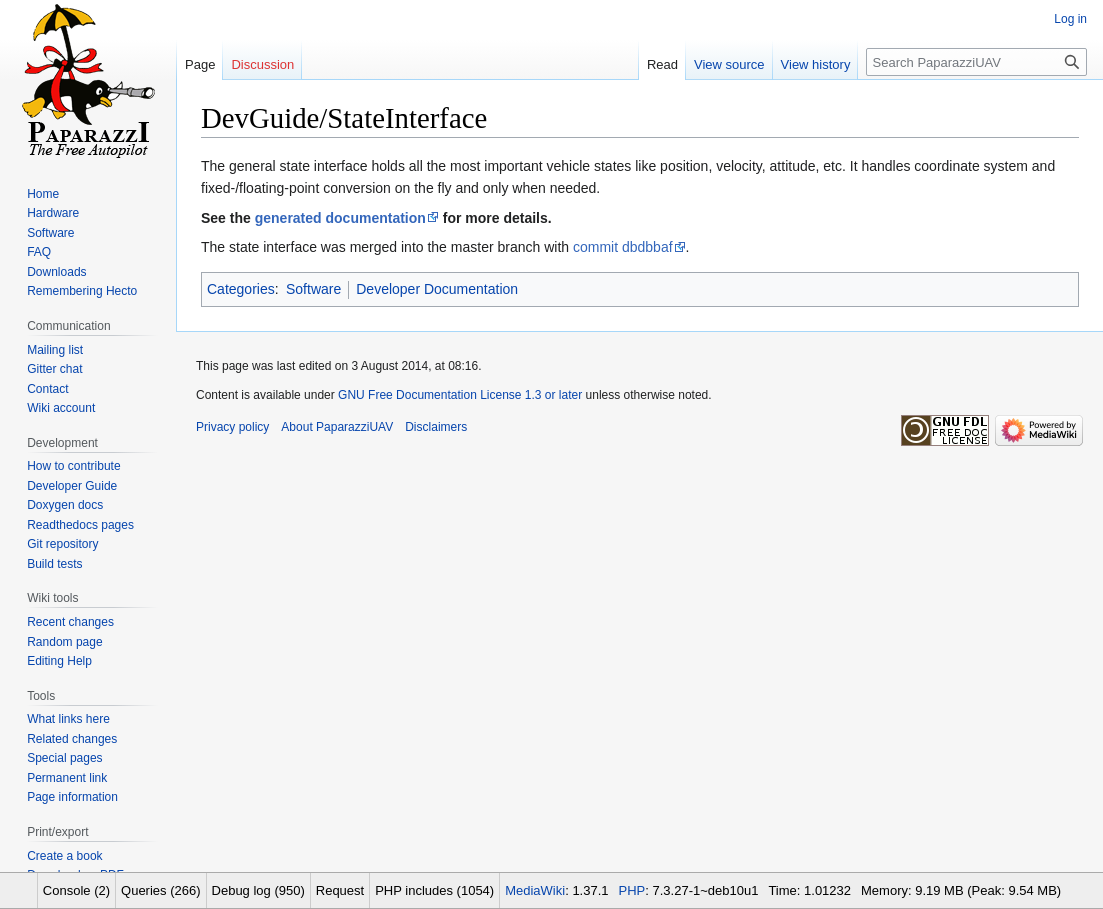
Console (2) (76, 890)
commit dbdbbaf (623, 247)
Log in (1070, 19)
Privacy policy (232, 427)
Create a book (64, 856)
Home (43, 194)
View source (729, 64)
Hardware (53, 213)
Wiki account (61, 408)
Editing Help (59, 661)
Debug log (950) (258, 890)
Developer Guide (72, 486)
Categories (241, 289)
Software (313, 289)
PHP (632, 890)
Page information (72, 797)
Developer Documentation (437, 289)
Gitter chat (54, 369)
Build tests (54, 564)
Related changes (72, 739)
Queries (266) (160, 890)
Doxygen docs (65, 505)
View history (816, 64)
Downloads (56, 272)
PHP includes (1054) (434, 890)
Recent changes (70, 622)
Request (340, 890)
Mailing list (55, 350)
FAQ (39, 252)
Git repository (62, 544)
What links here (68, 719)
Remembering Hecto (82, 291)
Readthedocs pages (80, 525)
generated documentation (340, 218)
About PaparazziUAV (337, 427)
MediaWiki (535, 890)
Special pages (64, 758)
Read (662, 64)
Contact (47, 389)
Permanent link (67, 778)
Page (200, 64)
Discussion (262, 64)
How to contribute (73, 466)
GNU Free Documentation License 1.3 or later (460, 395)
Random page (64, 642)
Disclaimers (436, 427)
